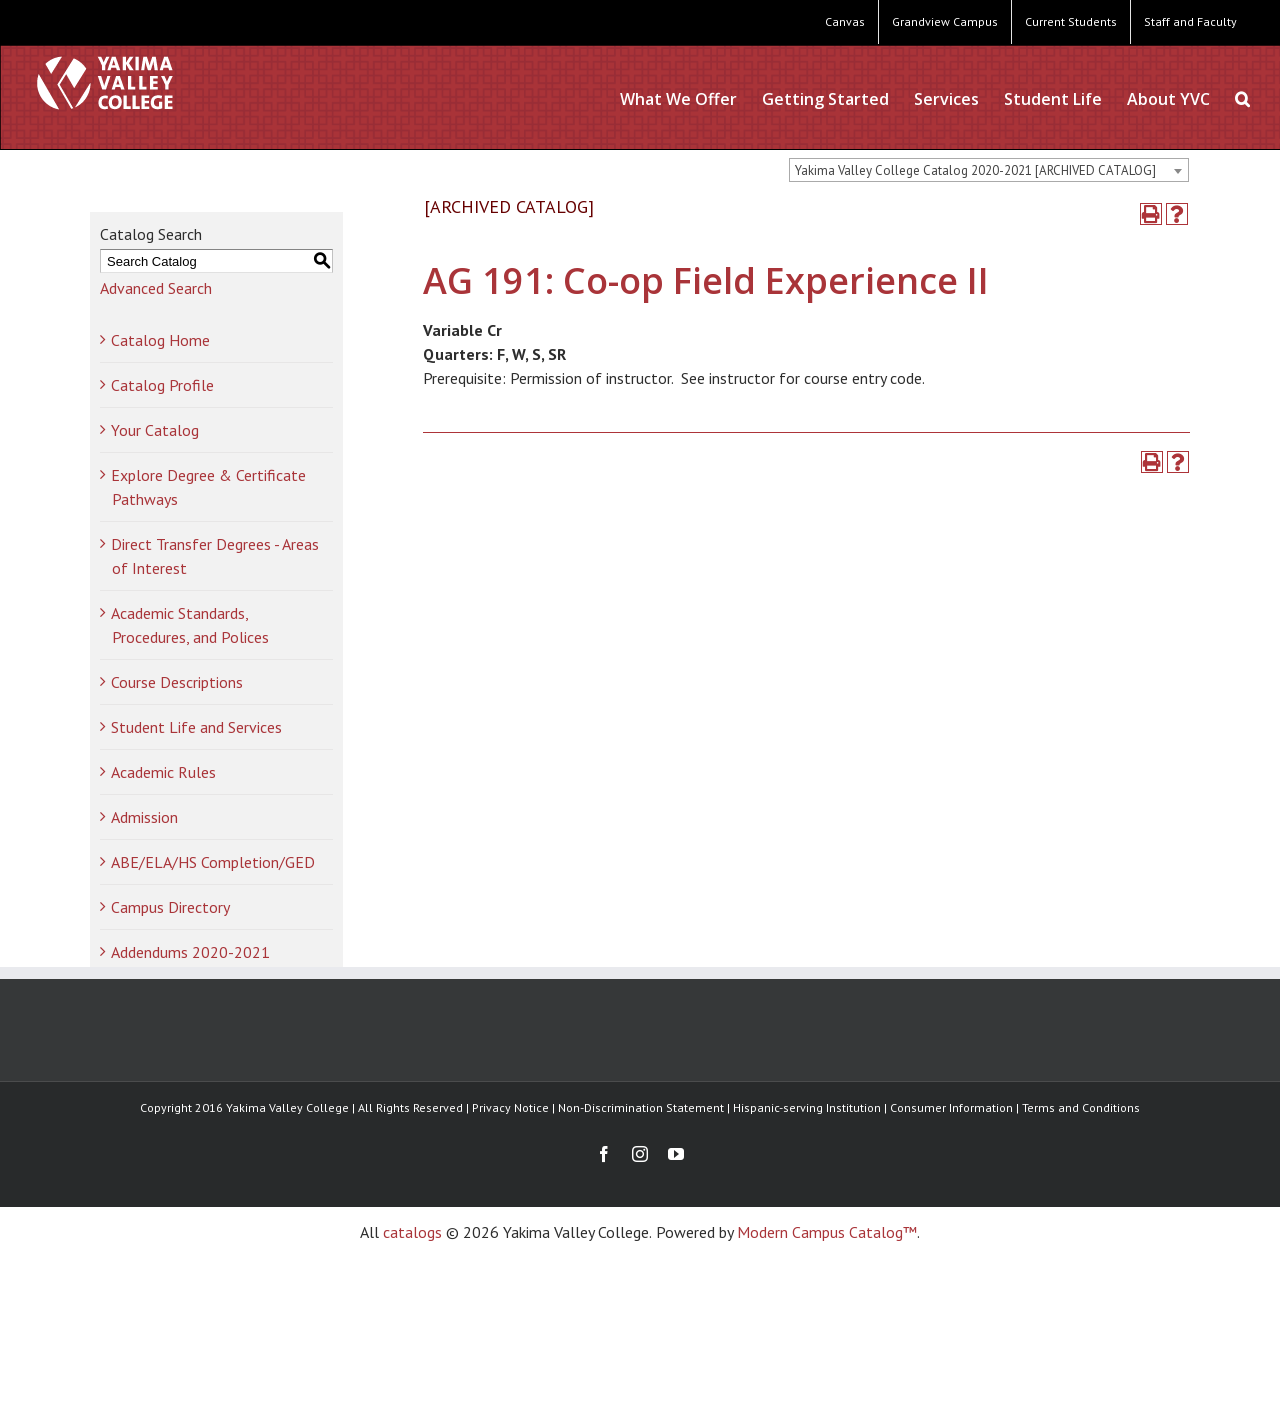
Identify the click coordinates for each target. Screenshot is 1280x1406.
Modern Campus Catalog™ (827, 1232)
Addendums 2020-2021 (190, 952)
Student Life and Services (196, 727)
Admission (144, 817)
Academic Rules (163, 772)
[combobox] (989, 170)
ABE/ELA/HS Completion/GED (213, 862)
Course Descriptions (177, 682)
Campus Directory (170, 907)
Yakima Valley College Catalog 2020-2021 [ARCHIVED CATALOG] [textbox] (975, 170)
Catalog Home (160, 340)
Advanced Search (156, 288)
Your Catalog (155, 430)
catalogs (412, 1232)
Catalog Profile (162, 385)
